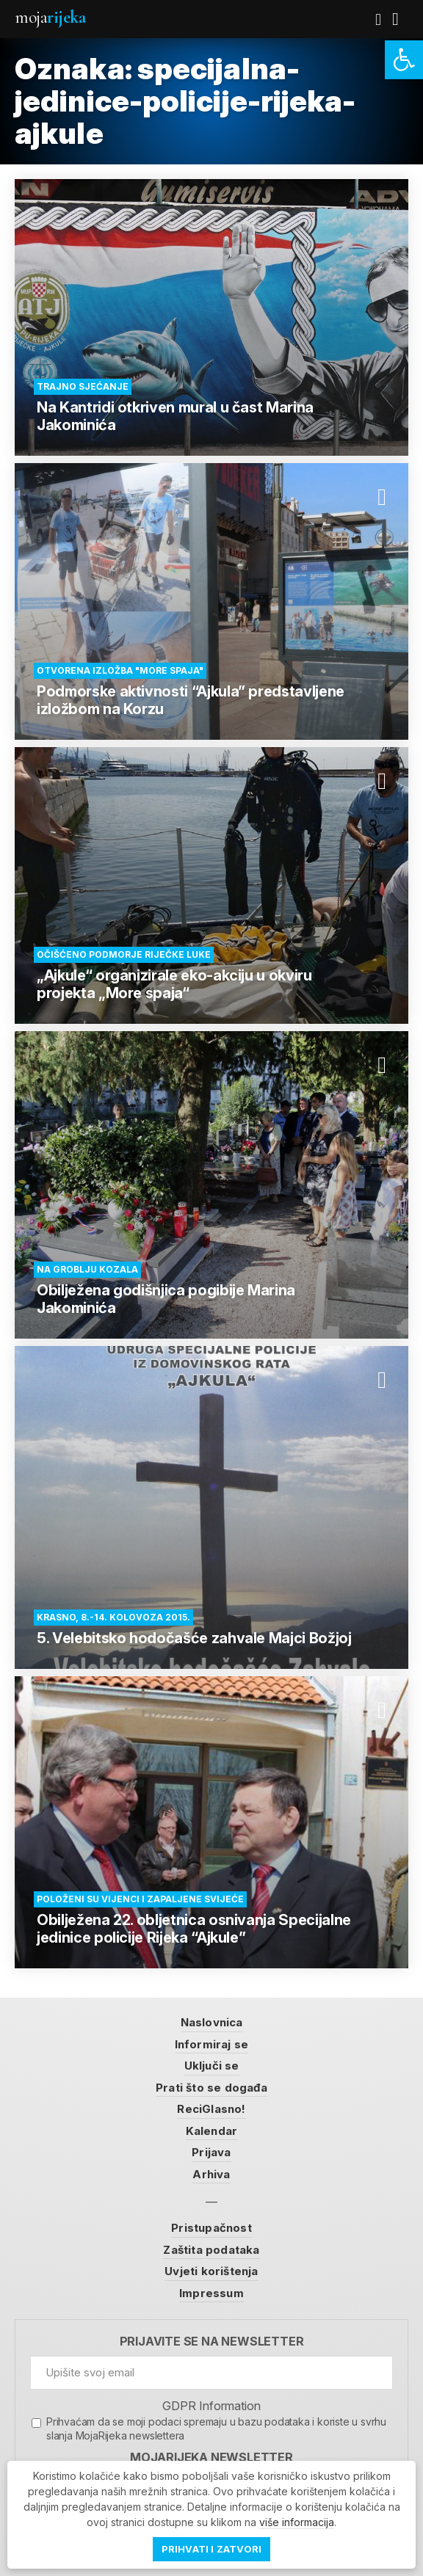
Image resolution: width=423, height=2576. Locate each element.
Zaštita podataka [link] (211, 2250)
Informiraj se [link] (212, 2044)
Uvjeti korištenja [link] (211, 2271)
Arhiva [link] (211, 2174)
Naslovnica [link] (212, 2022)
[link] (404, 59)
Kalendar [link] (212, 2131)
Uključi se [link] (211, 2066)
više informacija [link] (296, 2522)
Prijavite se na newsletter (212, 2341)
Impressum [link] (211, 2293)
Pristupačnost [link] (211, 2228)
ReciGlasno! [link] (211, 2109)
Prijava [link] (211, 2152)
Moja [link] (50, 17)
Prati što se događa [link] (211, 2088)
